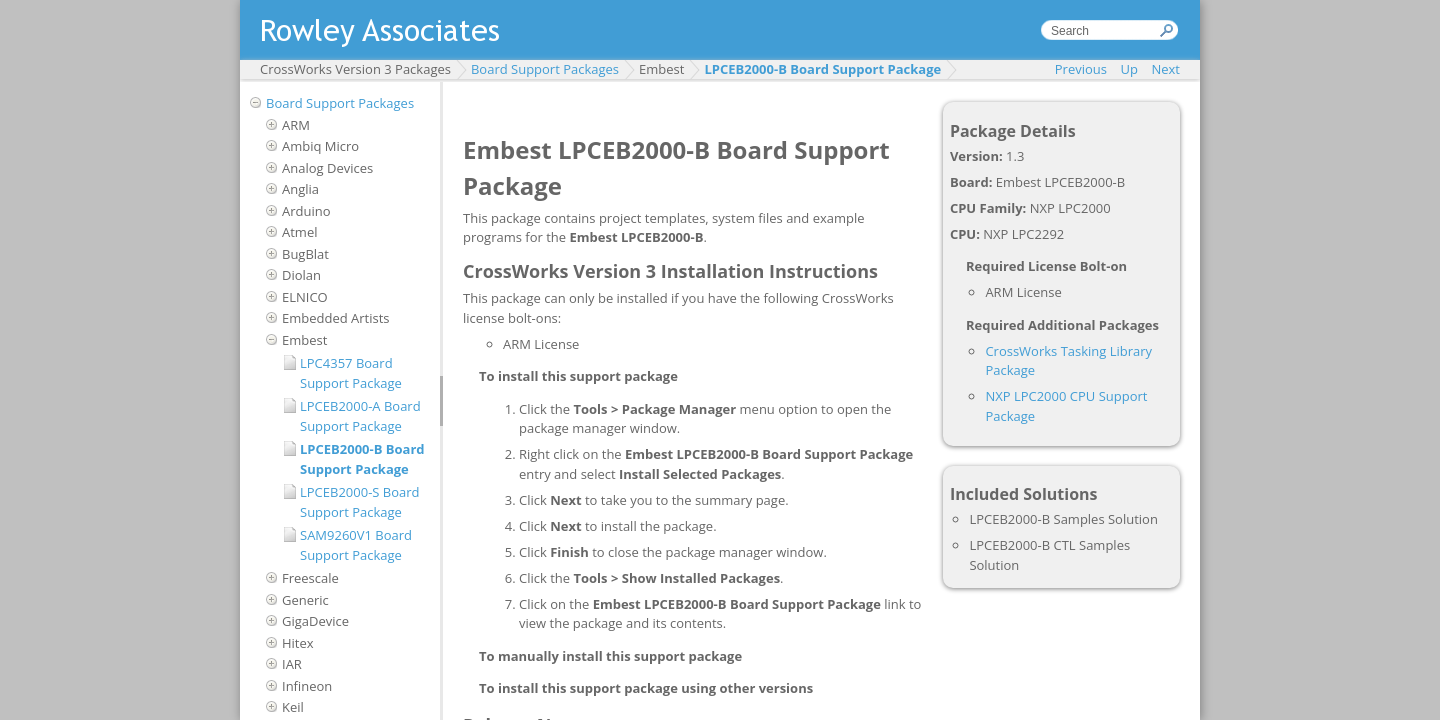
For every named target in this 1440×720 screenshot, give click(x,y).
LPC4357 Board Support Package (351, 373)
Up (1129, 69)
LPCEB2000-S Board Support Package (360, 502)
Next (1165, 69)
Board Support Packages (545, 69)
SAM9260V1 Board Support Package (356, 545)
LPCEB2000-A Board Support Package (360, 416)
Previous (1081, 69)
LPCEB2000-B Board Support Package (822, 69)
